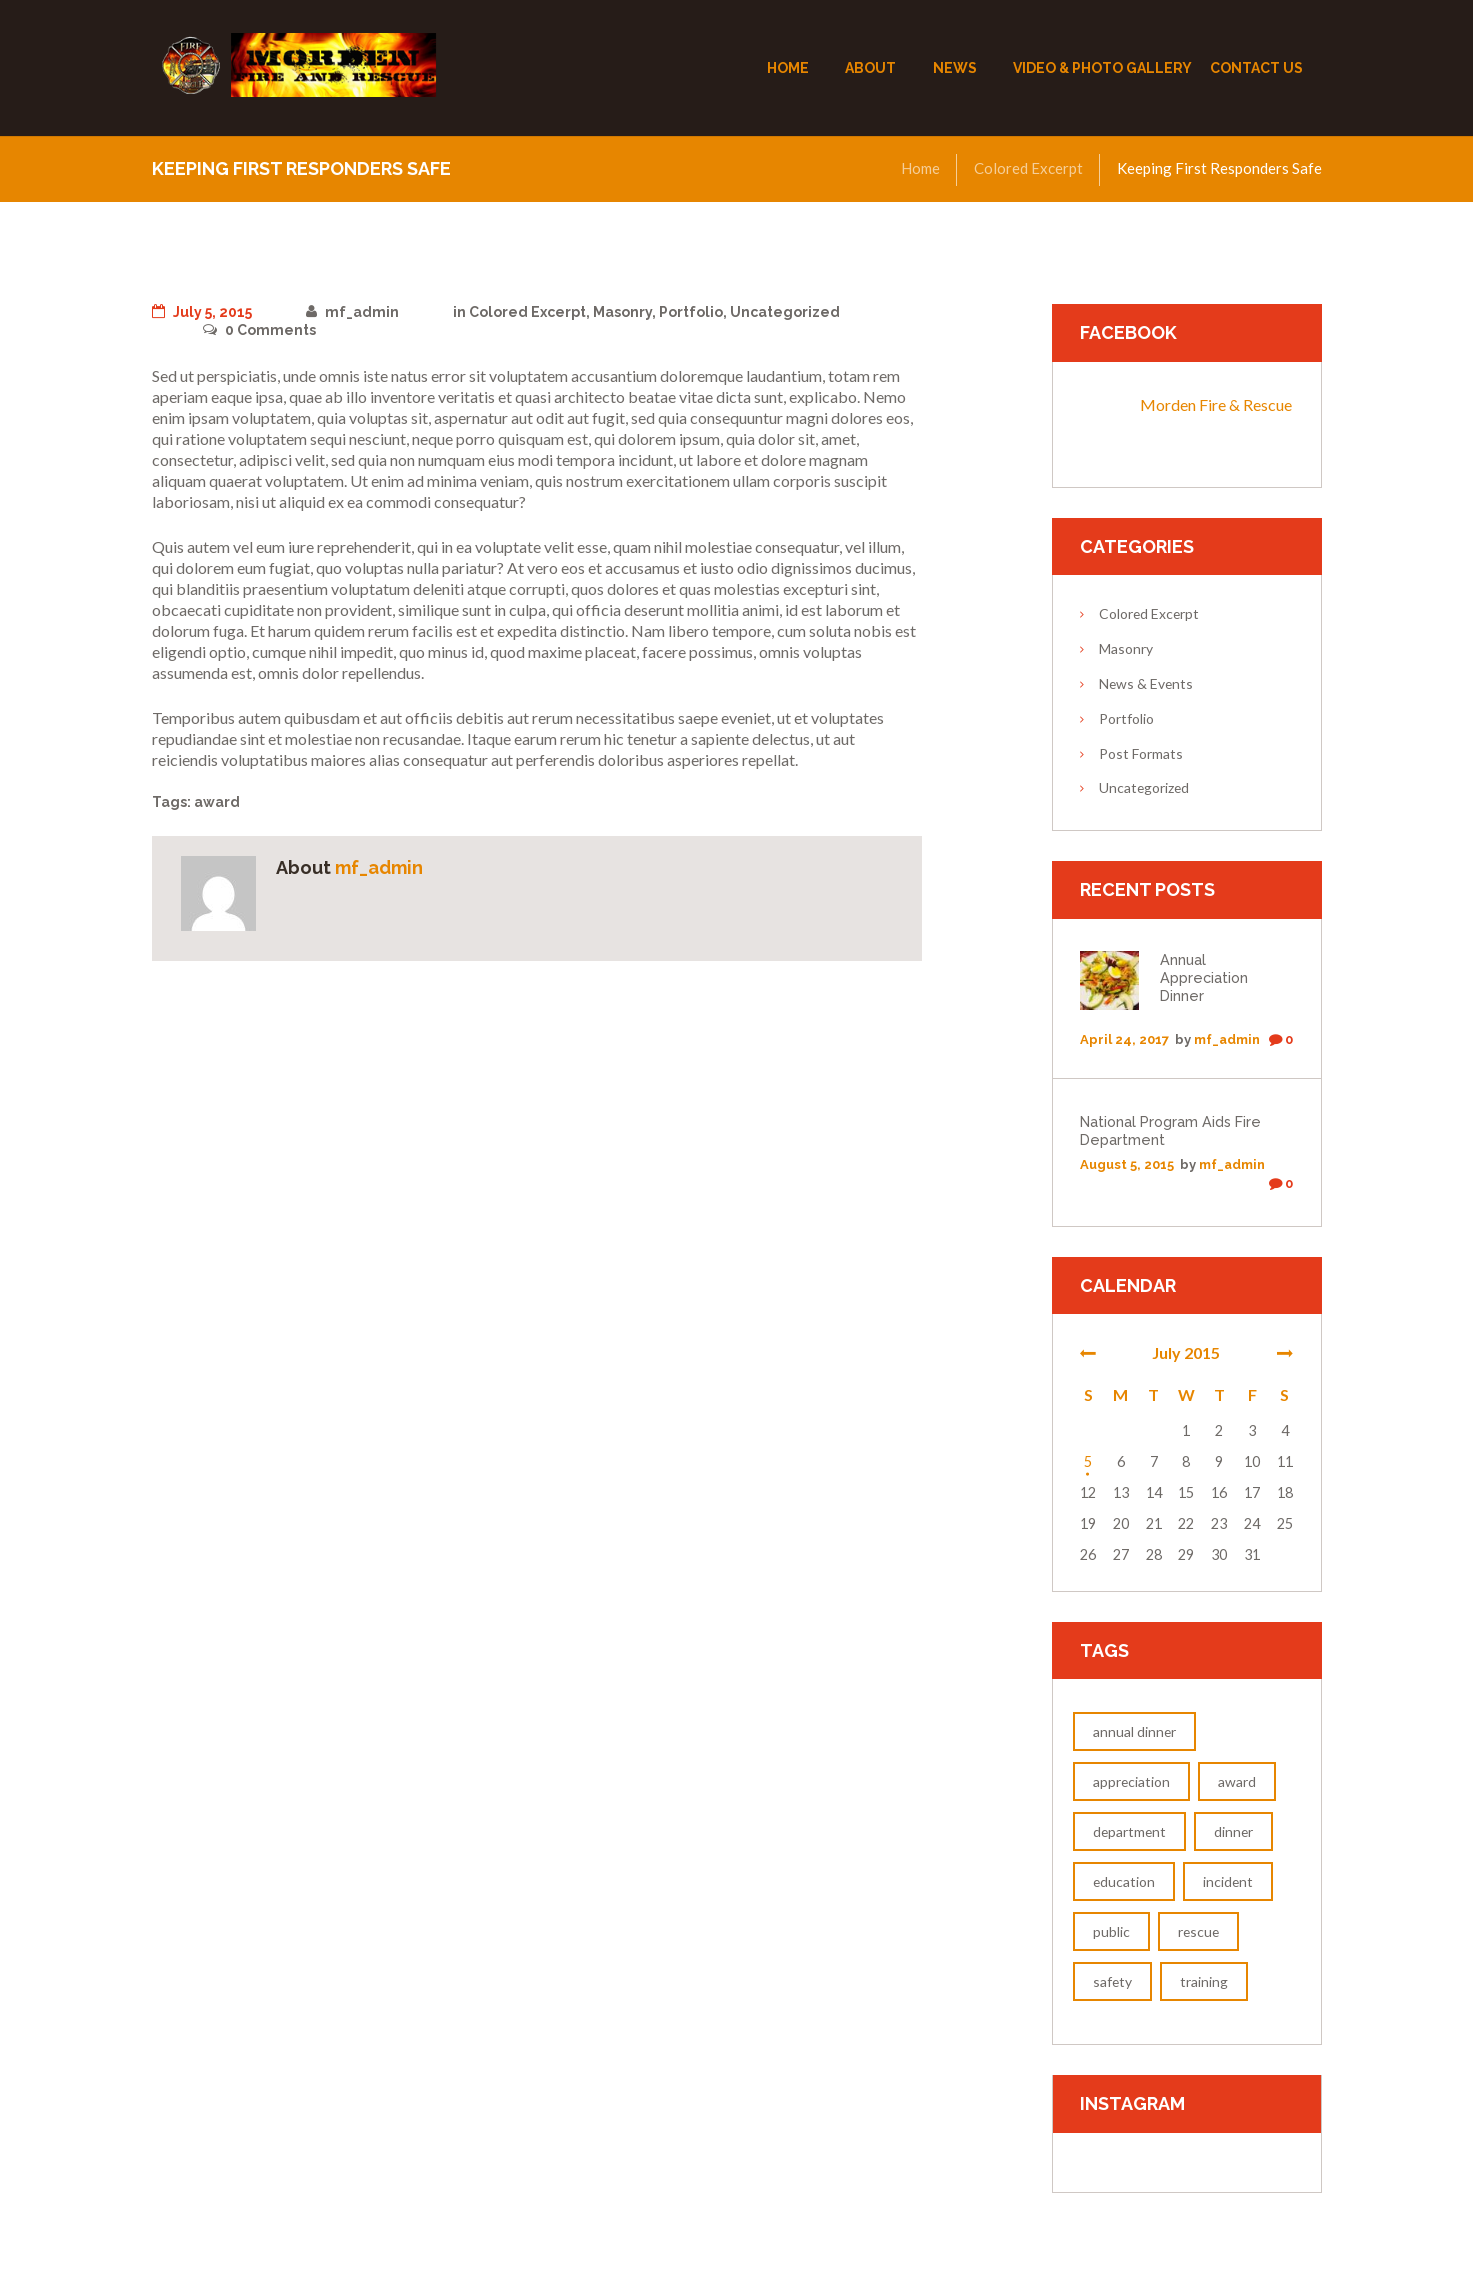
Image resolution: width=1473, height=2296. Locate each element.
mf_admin (352, 312)
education (1124, 1881)
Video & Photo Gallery (1102, 68)
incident (1228, 1881)
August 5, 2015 (1127, 1164)
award (217, 802)
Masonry (622, 312)
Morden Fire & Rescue (1216, 404)
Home (788, 68)
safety (1112, 1981)
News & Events (1146, 683)
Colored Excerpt (1028, 168)
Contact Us (1256, 68)
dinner (1233, 1831)
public (1111, 1931)
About (870, 68)
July (1186, 1352)
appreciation (1131, 1781)
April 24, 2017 (1124, 1039)
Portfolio (691, 312)
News (955, 68)
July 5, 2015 (202, 312)
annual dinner (1134, 1731)
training (1204, 1981)
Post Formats (1141, 753)
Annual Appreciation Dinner (1204, 977)
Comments (259, 330)
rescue (1198, 1931)
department (1129, 1831)
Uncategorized (785, 312)
